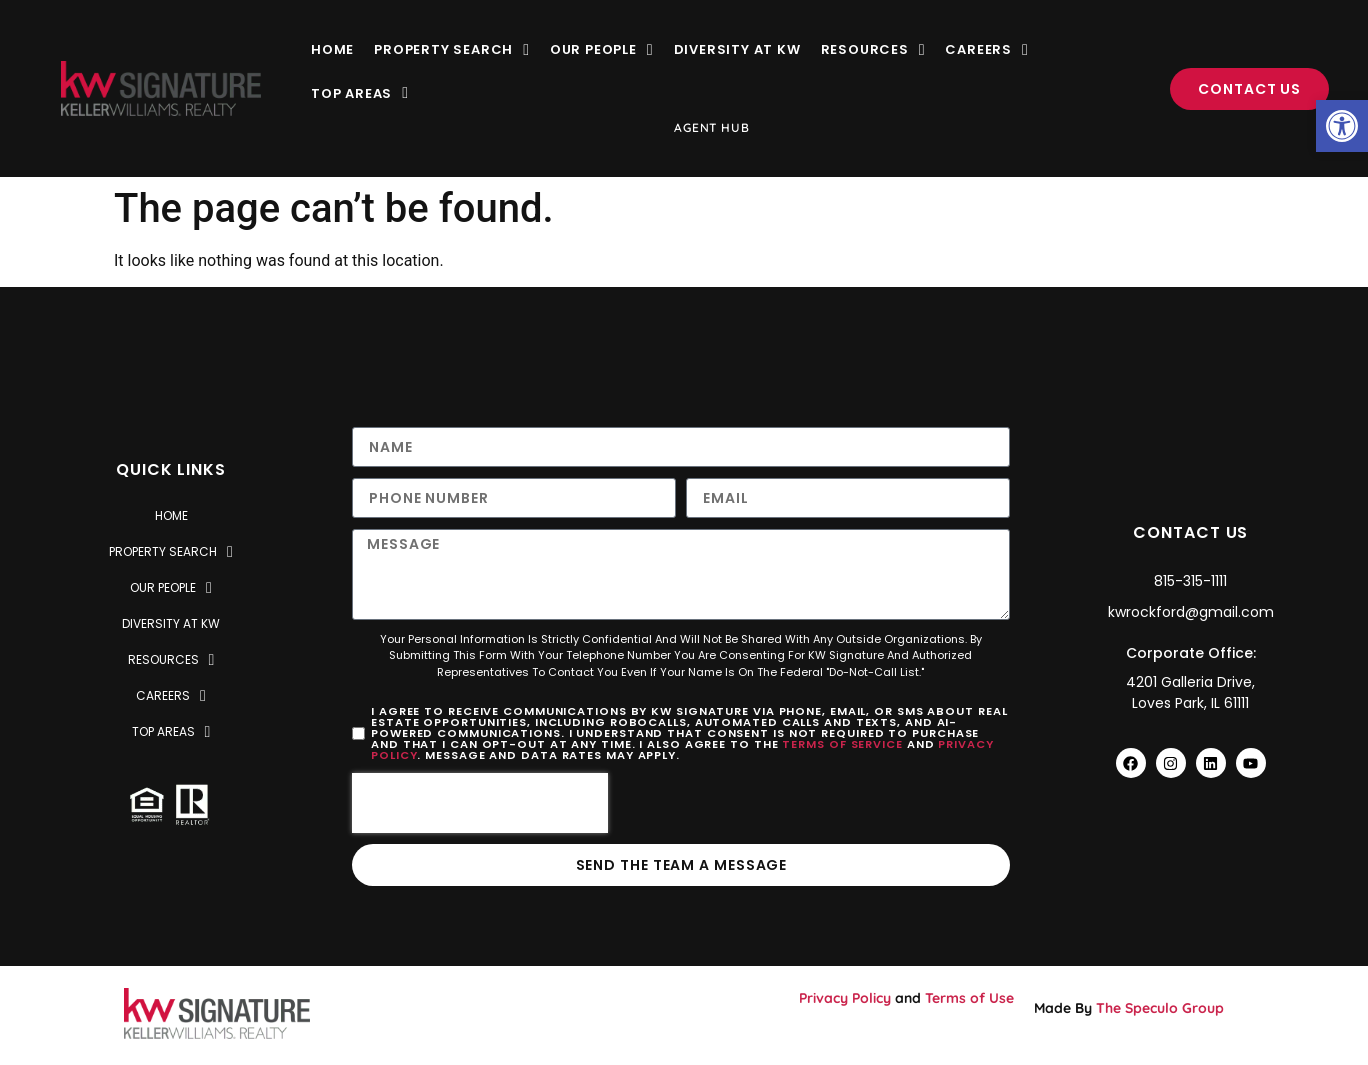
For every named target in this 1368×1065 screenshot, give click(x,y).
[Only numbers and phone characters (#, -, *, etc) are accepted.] (514, 498)
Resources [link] (873, 49)
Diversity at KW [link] (737, 49)
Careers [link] (986, 49)
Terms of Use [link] (969, 998)
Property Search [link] (452, 49)
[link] (1342, 126)
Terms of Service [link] (842, 744)
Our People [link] (602, 49)
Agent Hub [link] (711, 127)
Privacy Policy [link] (845, 998)
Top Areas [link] (360, 93)
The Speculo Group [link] (1160, 1008)
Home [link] (332, 49)
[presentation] (480, 803)
